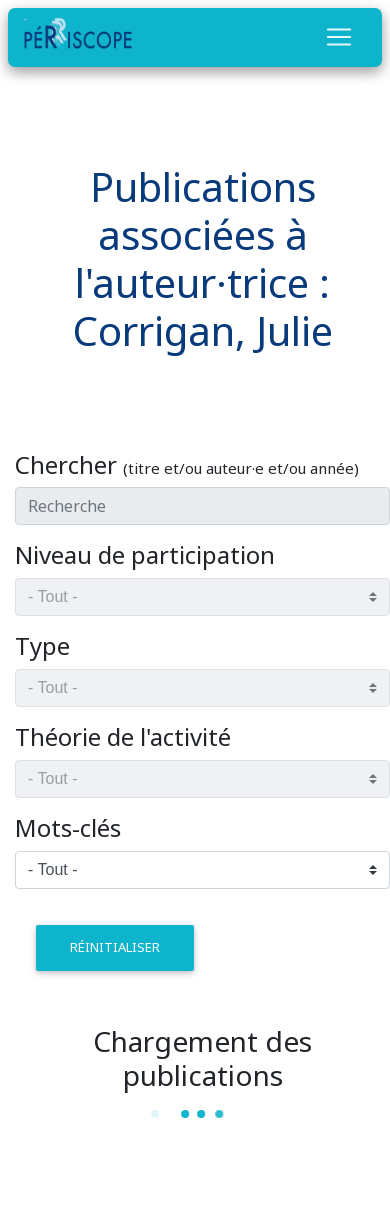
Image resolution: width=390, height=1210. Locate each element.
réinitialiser (115, 947)
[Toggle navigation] (339, 37)
